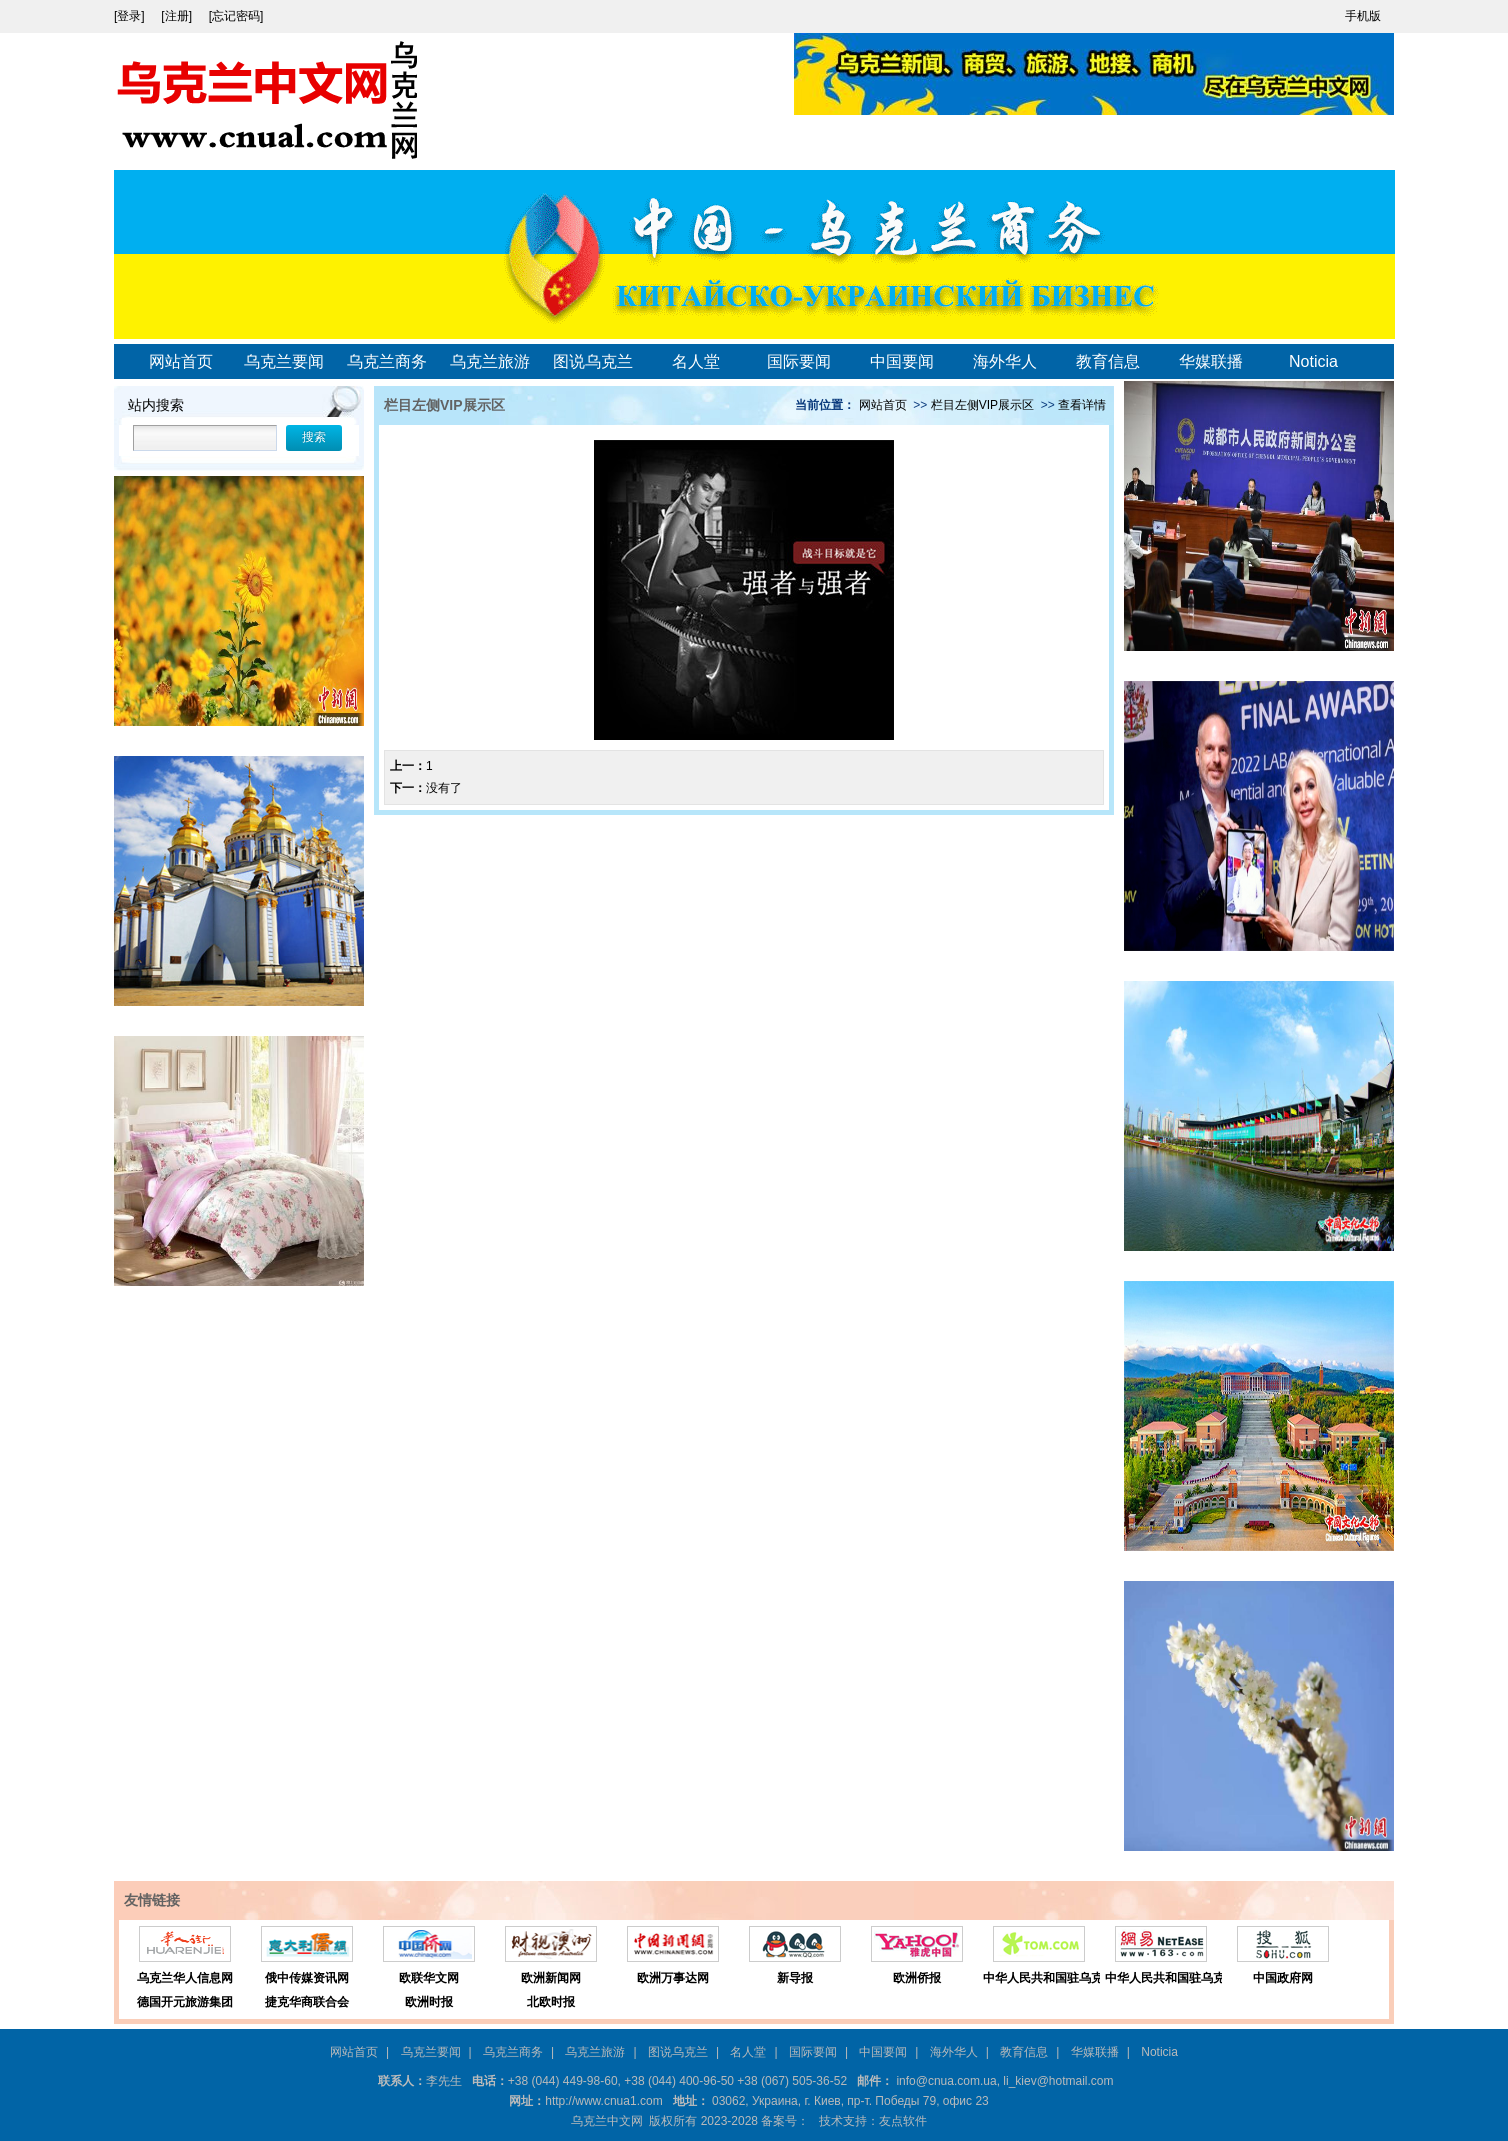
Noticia (1313, 361)
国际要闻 (799, 361)
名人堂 (696, 361)
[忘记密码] (236, 16)
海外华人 (1005, 361)
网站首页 (181, 361)
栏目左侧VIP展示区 (982, 405)
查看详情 (1082, 405)
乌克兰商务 (387, 361)
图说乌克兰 (593, 361)
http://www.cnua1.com (603, 2101)
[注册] (178, 16)
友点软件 (903, 2121)
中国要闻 (902, 361)
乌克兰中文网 (607, 2121)
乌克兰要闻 (284, 361)
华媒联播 (1211, 361)
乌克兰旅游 (490, 361)
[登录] (131, 16)
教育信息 (1108, 361)
